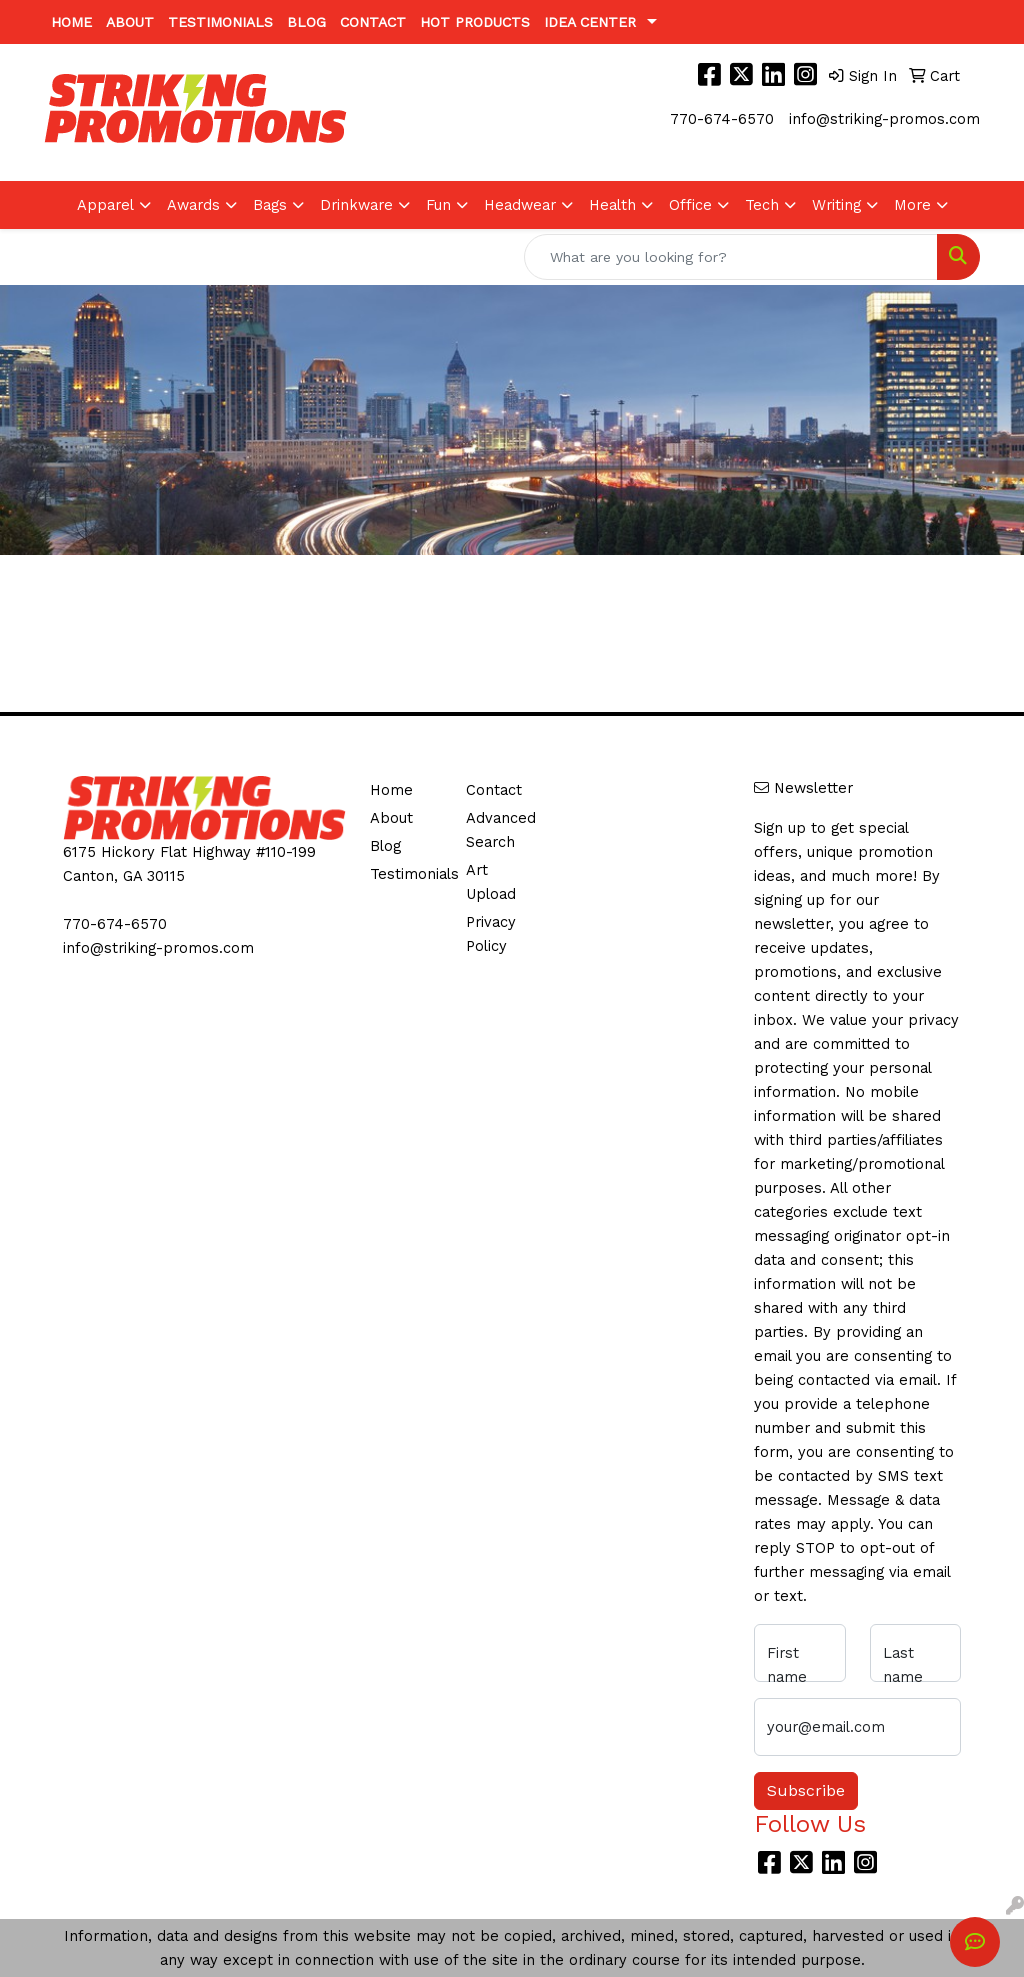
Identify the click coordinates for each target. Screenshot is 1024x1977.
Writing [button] (836, 205)
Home (71, 22)
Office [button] (690, 205)
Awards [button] (193, 205)
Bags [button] (270, 205)
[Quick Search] (731, 257)
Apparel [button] (105, 205)
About (130, 22)
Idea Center (590, 22)
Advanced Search (501, 830)
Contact (373, 22)
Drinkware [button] (356, 205)
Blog (306, 22)
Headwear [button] (520, 205)
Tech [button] (762, 205)
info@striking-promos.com (884, 119)
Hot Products (475, 22)
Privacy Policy (491, 934)
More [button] (912, 205)
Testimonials (220, 22)
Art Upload (491, 882)
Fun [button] (438, 205)
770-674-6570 (722, 119)
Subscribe (806, 1790)
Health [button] (612, 205)
